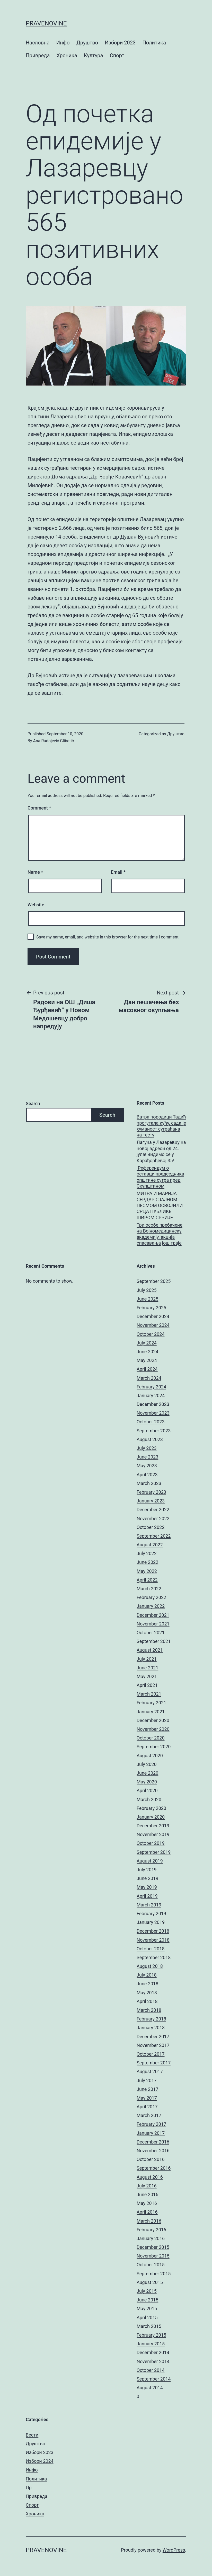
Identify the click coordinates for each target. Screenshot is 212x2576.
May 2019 (147, 1887)
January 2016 (151, 2238)
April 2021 (147, 1685)
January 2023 (151, 1500)
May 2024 (147, 1360)
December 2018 (153, 1931)
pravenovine (46, 23)
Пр (29, 2487)
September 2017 (154, 2062)
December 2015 (153, 2247)
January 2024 (151, 1395)
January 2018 (151, 2027)
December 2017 (153, 2036)
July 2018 (147, 1975)
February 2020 (151, 1808)
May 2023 (147, 1465)
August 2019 (150, 1861)
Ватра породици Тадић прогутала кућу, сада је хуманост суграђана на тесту (161, 1125)
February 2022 (151, 1597)
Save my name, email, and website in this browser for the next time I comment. (108, 937)
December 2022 (153, 1509)
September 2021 (154, 1641)
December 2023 (153, 1404)
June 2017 (147, 2089)
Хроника (67, 55)
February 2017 (151, 2124)
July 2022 (147, 1553)
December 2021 (153, 1615)
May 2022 (147, 1571)
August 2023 (150, 1439)
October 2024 (150, 1334)
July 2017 (147, 2080)
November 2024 (153, 1325)
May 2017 (147, 2098)
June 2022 (147, 1562)
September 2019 (154, 1852)
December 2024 (153, 1316)
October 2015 (150, 2264)
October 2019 (150, 1843)
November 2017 (153, 2045)
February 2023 (151, 1492)
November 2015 (153, 2256)
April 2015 (147, 2317)
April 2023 (147, 1474)
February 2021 (151, 1702)
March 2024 (149, 1378)
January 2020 (151, 1817)
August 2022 (150, 1544)
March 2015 (149, 2326)
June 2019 (147, 1878)
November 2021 (153, 1624)
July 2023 (147, 1448)
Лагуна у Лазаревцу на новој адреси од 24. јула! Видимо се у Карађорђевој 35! (161, 1151)
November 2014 (153, 2361)
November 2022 (153, 1518)
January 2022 (151, 1606)
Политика (154, 43)
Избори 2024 (40, 2461)
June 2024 (147, 1351)
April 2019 (147, 1896)
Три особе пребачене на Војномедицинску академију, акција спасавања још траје (159, 1234)
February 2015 (151, 2335)
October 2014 (150, 2370)
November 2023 (153, 1413)
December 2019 (153, 1825)
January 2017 (151, 2133)
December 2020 (153, 1720)
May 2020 (147, 1781)
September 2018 (154, 1957)
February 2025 (151, 1307)
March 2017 (149, 2115)
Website (36, 904)
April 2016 (147, 2212)
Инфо (63, 43)
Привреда (38, 55)
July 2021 (147, 1659)
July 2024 (147, 1343)
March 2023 (149, 1483)
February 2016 (151, 2229)
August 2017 (150, 2071)
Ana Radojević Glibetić (53, 740)
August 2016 (150, 2177)
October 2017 (150, 2054)
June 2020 (147, 1773)
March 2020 (149, 1799)
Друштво (87, 43)
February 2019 (151, 1913)
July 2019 (147, 1869)
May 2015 (147, 2308)
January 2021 (151, 1711)
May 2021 (147, 1676)
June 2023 (147, 1457)
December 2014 (153, 2352)
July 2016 (147, 2185)
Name (35, 872)
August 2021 (150, 1650)
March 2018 (149, 2010)
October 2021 (150, 1632)
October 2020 (150, 1738)
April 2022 (147, 1580)
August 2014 (150, 2387)
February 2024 (151, 1386)
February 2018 (151, 2019)
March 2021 (149, 1694)
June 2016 (147, 2194)
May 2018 (147, 1992)
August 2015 (150, 2282)
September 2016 (154, 2168)
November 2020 (153, 1729)
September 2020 (154, 1746)
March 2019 (149, 1904)
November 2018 (153, 1940)
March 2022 (149, 1588)
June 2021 (147, 1667)
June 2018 (147, 1983)
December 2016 (153, 2142)
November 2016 (153, 2150)
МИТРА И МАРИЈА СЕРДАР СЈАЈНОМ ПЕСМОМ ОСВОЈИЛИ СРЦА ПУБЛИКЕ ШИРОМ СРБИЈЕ (160, 1205)
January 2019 (151, 1922)
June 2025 (147, 1299)
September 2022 (154, 1536)
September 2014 (154, 2379)
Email (118, 872)
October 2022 (150, 1527)
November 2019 (153, 1834)
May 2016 (147, 2203)
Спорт (117, 55)
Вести (32, 2435)
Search (33, 1103)
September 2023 (154, 1430)
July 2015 (147, 2291)
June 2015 (147, 2299)
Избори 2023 (120, 43)
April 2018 (147, 2001)
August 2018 (150, 1966)
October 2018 (150, 1948)
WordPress (174, 2550)
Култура (93, 55)
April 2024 (147, 1369)
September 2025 (154, 1281)
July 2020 (147, 1764)
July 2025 (147, 1290)
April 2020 (147, 1790)
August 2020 (150, 1755)
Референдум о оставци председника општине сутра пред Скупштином (160, 1177)
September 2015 (154, 2273)
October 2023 (150, 1421)
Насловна (37, 43)
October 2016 (150, 2159)
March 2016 (149, 2221)
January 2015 (151, 2343)
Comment (39, 808)
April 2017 (147, 2106)
